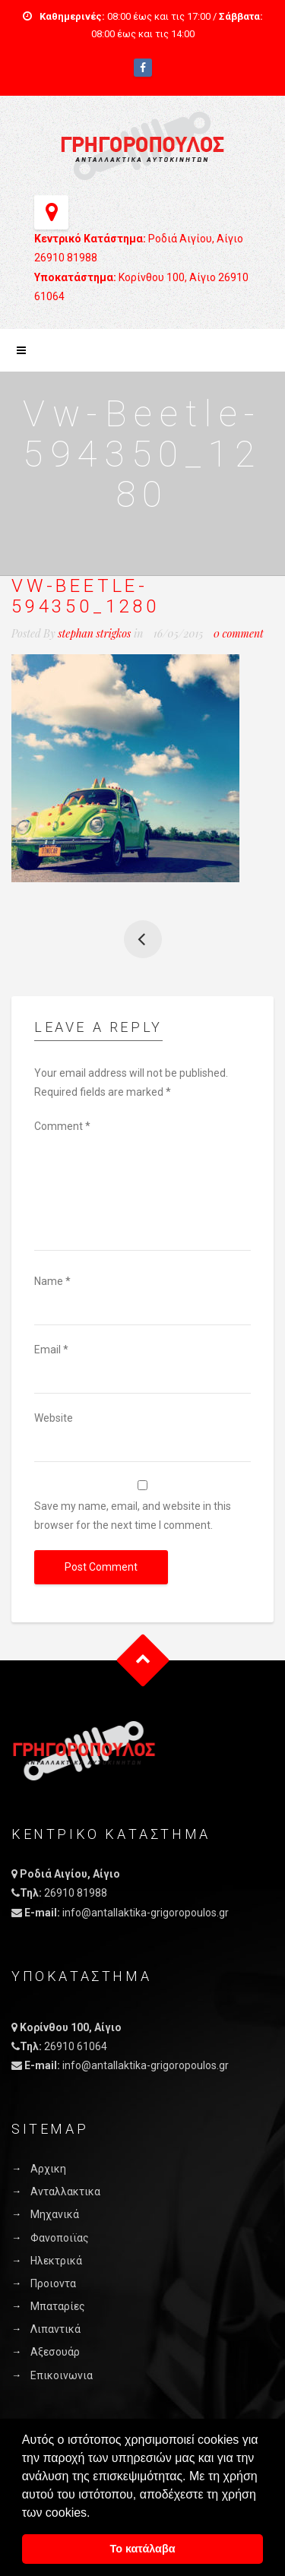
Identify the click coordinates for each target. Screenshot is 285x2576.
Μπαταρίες (57, 2306)
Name (52, 1281)
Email (51, 1349)
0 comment (239, 633)
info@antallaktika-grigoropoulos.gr (145, 1913)
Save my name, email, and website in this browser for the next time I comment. (132, 1515)
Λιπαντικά (55, 2329)
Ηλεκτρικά (56, 2261)
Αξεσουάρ (55, 2352)
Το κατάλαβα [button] (142, 2549)
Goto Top (142, 1661)
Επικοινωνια (61, 2375)
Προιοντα (53, 2283)
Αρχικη (48, 2169)
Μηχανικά (54, 2214)
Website (53, 1418)
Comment (62, 1126)
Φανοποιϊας (59, 2238)
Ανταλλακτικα (65, 2191)
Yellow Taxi (143, 939)
